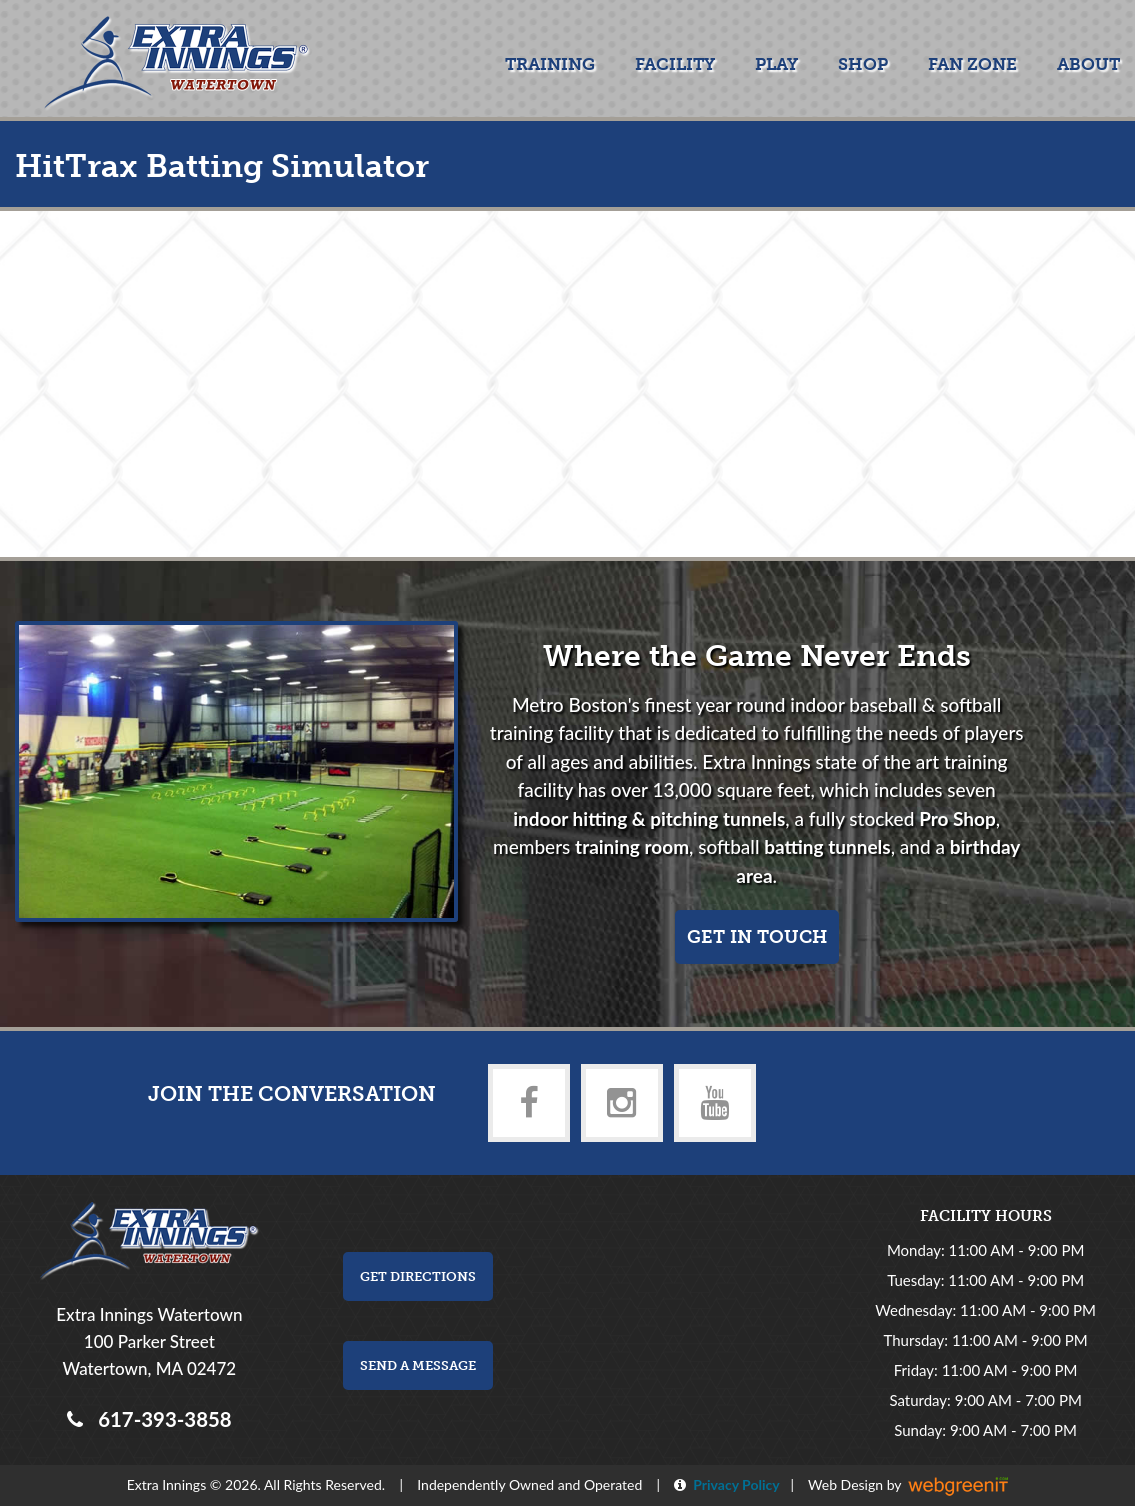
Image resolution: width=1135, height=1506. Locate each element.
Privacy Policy (732, 1484)
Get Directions (418, 1276)
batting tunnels (827, 846)
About (1088, 64)
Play (776, 64)
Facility (675, 64)
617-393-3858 (159, 1419)
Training (550, 64)
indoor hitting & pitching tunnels (649, 818)
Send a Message (418, 1365)
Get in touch (757, 937)
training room (632, 846)
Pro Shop (957, 818)
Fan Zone (972, 64)
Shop (863, 64)
